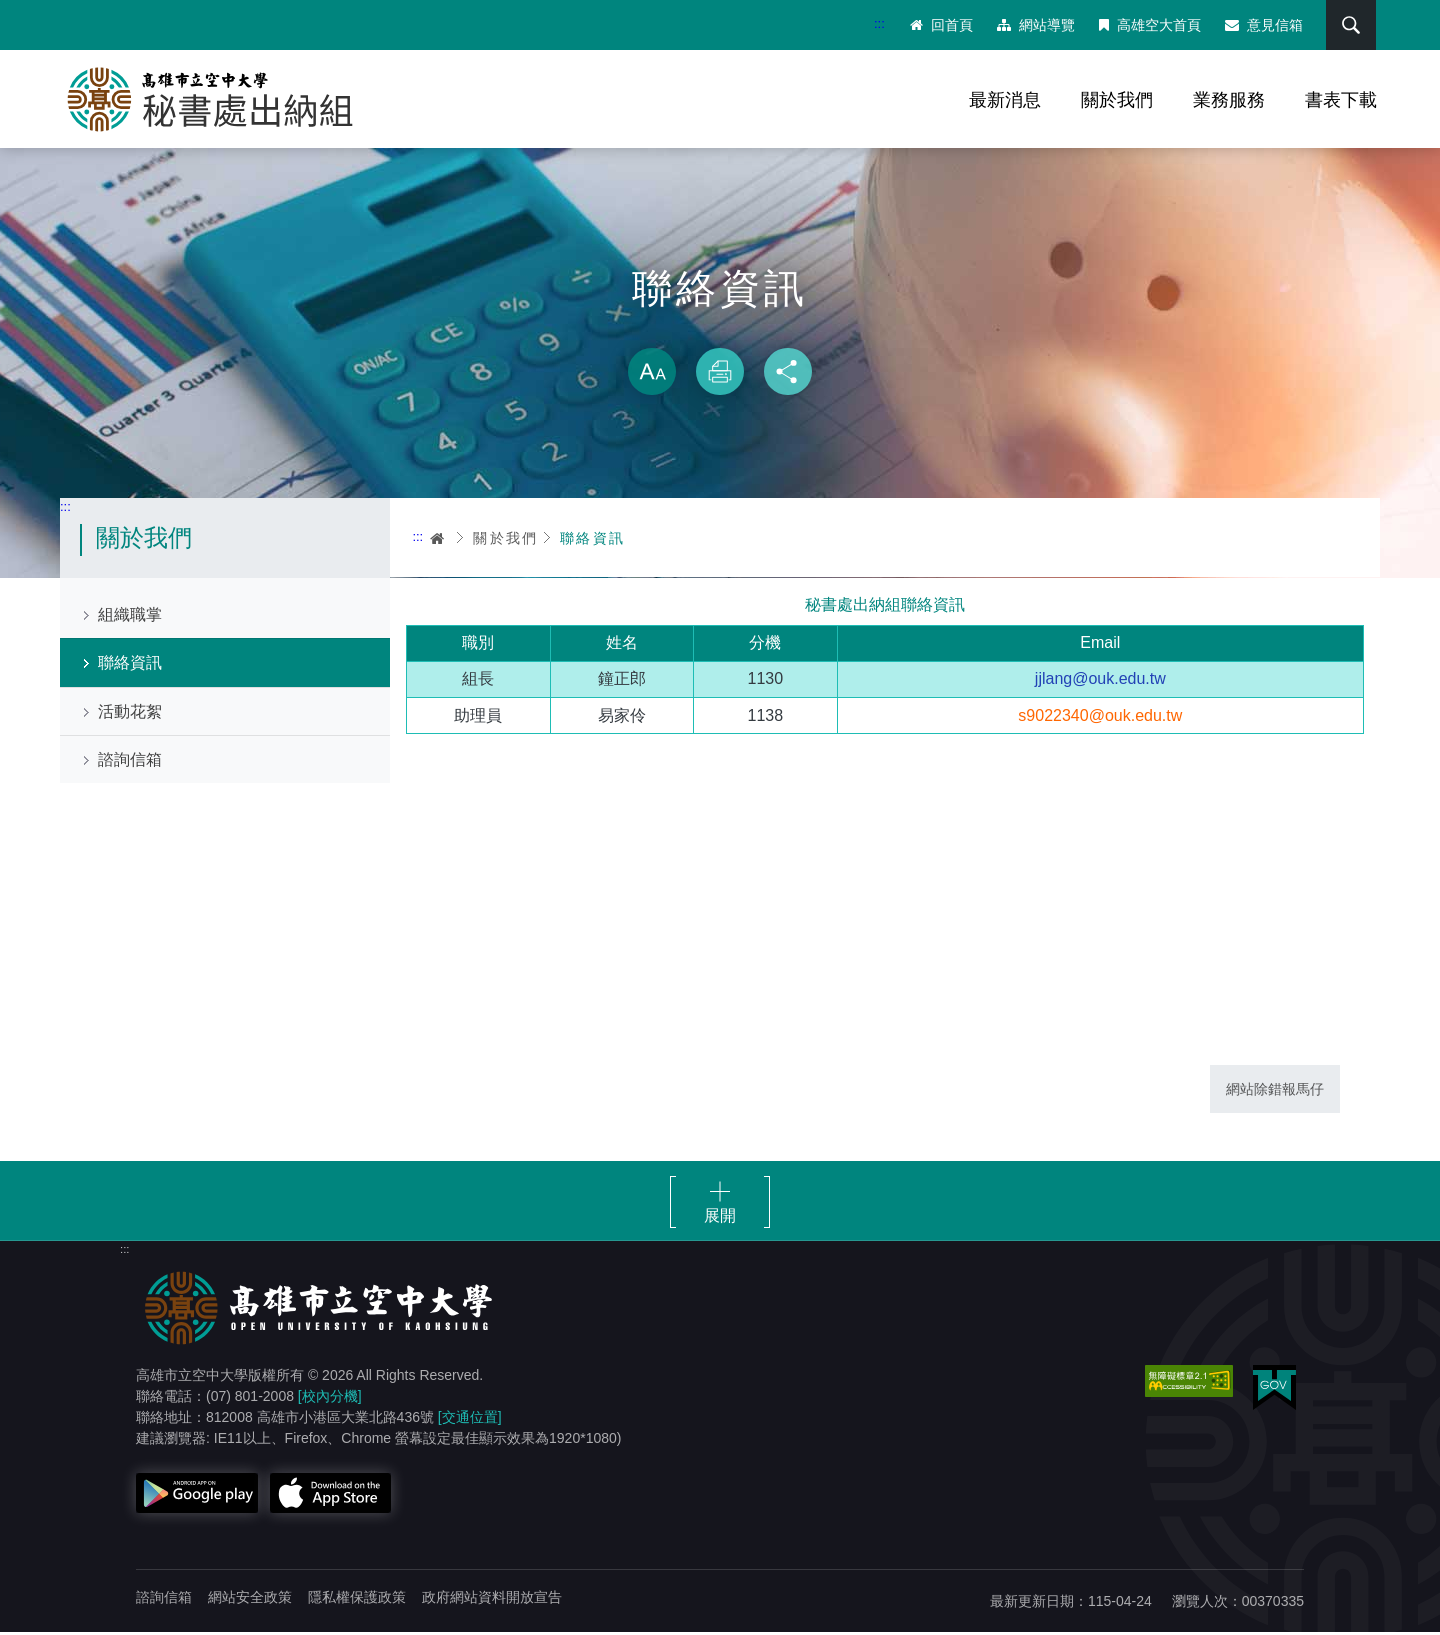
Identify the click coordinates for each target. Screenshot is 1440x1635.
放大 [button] (652, 374)
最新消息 (1005, 100)
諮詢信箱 (130, 761)
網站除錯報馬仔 (1275, 1091)
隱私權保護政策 (357, 1600)
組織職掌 (130, 617)
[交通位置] (470, 1420)
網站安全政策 (250, 1600)
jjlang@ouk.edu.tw (1100, 681)
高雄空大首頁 (1149, 25)
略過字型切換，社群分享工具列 (720, 330)
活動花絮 (130, 713)
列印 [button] (720, 374)
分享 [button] (788, 374)
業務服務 (1229, 100)
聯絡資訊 (130, 665)
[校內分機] (330, 1399)
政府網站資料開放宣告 (492, 1600)
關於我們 (1117, 100)
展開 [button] (720, 1218)
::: (878, 23)
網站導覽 (1035, 25)
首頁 (438, 540)
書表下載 (1341, 100)
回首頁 (940, 25)
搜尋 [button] (1349, 25)
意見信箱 (1263, 25)
